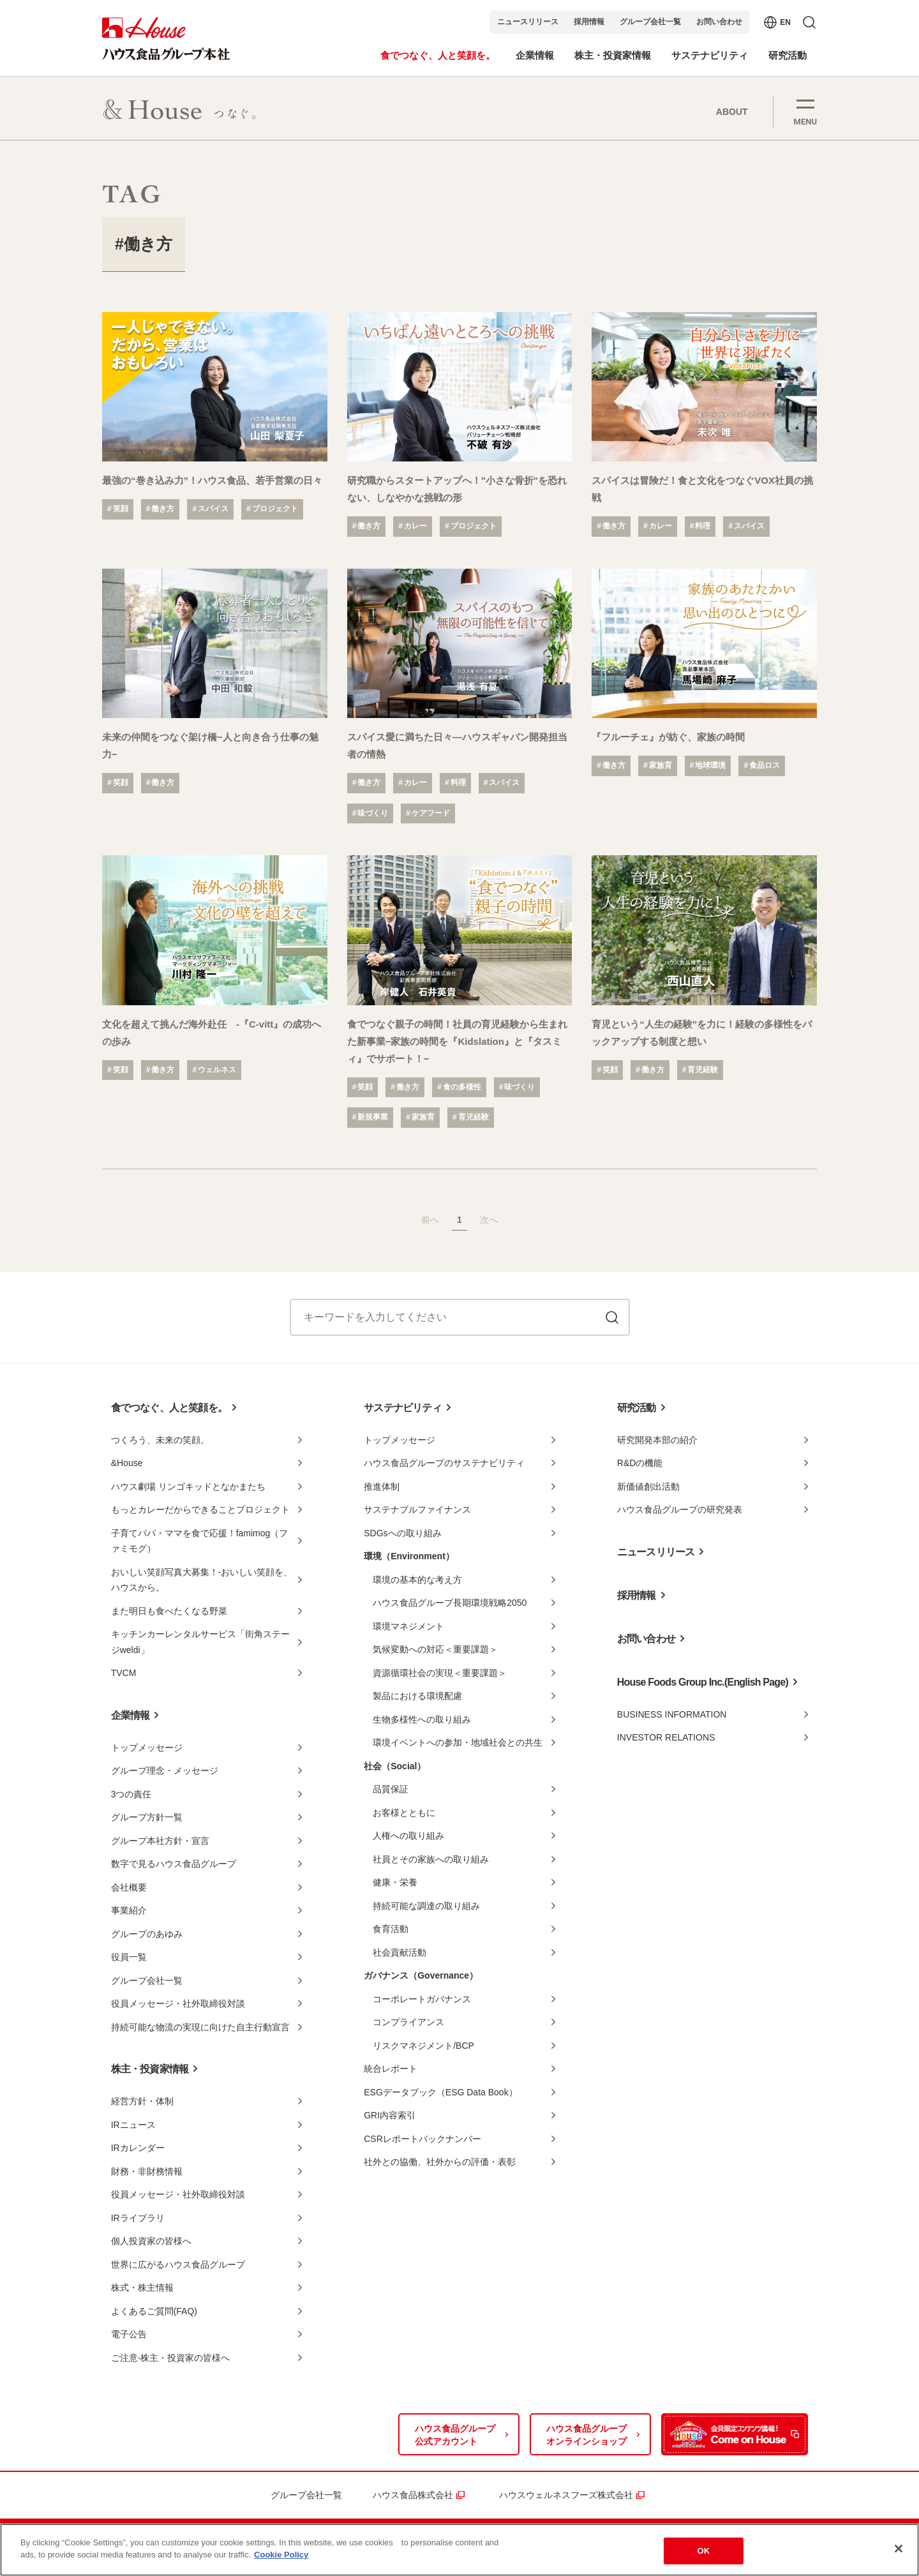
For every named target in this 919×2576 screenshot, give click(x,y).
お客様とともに (404, 1813)
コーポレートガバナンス (422, 1999)
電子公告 (129, 2334)
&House (127, 1463)
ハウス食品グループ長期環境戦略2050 (450, 1603)
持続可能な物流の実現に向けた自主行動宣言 (200, 2027)
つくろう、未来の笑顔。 (160, 1440)
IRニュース (133, 2125)
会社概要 (129, 1887)
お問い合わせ (719, 21)
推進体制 (382, 1486)
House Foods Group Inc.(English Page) (702, 1682)
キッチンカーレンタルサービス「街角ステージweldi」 (200, 1642)
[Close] (899, 2549)
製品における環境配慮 (417, 1696)
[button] (805, 111)
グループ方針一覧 (147, 1817)
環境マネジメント (408, 1626)
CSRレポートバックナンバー (422, 2139)
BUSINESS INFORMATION (672, 1714)
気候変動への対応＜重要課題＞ (435, 1649)
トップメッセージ (147, 1747)
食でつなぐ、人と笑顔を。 (169, 1407)
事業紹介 (129, 1910)
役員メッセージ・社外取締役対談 (178, 2003)
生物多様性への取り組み (422, 1719)
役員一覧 (129, 1957)
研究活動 (636, 1407)
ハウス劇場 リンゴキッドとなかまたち (188, 1486)
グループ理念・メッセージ (164, 1770)
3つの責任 (131, 1794)
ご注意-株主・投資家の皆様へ (170, 2358)
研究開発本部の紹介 (657, 1440)
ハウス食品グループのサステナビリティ (444, 1463)
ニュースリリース (527, 21)
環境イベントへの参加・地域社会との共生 (457, 1742)
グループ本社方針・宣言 (160, 1841)
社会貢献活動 (399, 1952)
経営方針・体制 (142, 2101)
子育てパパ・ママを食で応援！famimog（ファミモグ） (199, 1541)
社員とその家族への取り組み (431, 1859)
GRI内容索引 (389, 2115)
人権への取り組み (408, 1836)
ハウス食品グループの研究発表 (679, 1509)
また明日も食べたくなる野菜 (169, 1611)
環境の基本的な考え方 (417, 1580)
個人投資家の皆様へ (151, 2241)
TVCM (124, 1673)
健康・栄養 (395, 1882)
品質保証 (390, 1789)
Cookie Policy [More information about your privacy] (281, 2555)
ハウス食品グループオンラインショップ (586, 2434)
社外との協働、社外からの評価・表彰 (440, 2162)
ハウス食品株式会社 (413, 2495)
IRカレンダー (138, 2148)
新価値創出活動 (648, 1486)
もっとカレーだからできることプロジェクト (200, 1509)
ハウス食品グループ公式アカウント (455, 2434)
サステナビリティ (403, 1407)
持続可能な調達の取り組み (426, 1906)
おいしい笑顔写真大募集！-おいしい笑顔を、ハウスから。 (202, 1580)
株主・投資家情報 (150, 2068)
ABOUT (732, 112)
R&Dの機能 (640, 1463)
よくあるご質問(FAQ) (154, 2311)
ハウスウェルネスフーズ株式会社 (566, 2495)
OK (703, 2551)
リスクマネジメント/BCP (423, 2046)
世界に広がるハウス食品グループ (178, 2264)
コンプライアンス (408, 2022)
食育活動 (390, 1929)
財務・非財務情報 (147, 2171)
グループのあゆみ (147, 1934)
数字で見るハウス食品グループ (173, 1864)
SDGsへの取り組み (402, 1533)
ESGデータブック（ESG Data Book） (440, 2092)
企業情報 (130, 1715)
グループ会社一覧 (650, 21)
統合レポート (390, 2068)
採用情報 (589, 21)
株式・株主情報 (142, 2287)
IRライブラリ (138, 2218)
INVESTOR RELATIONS (666, 1737)
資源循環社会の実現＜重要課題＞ (440, 1673)
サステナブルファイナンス (417, 1509)
